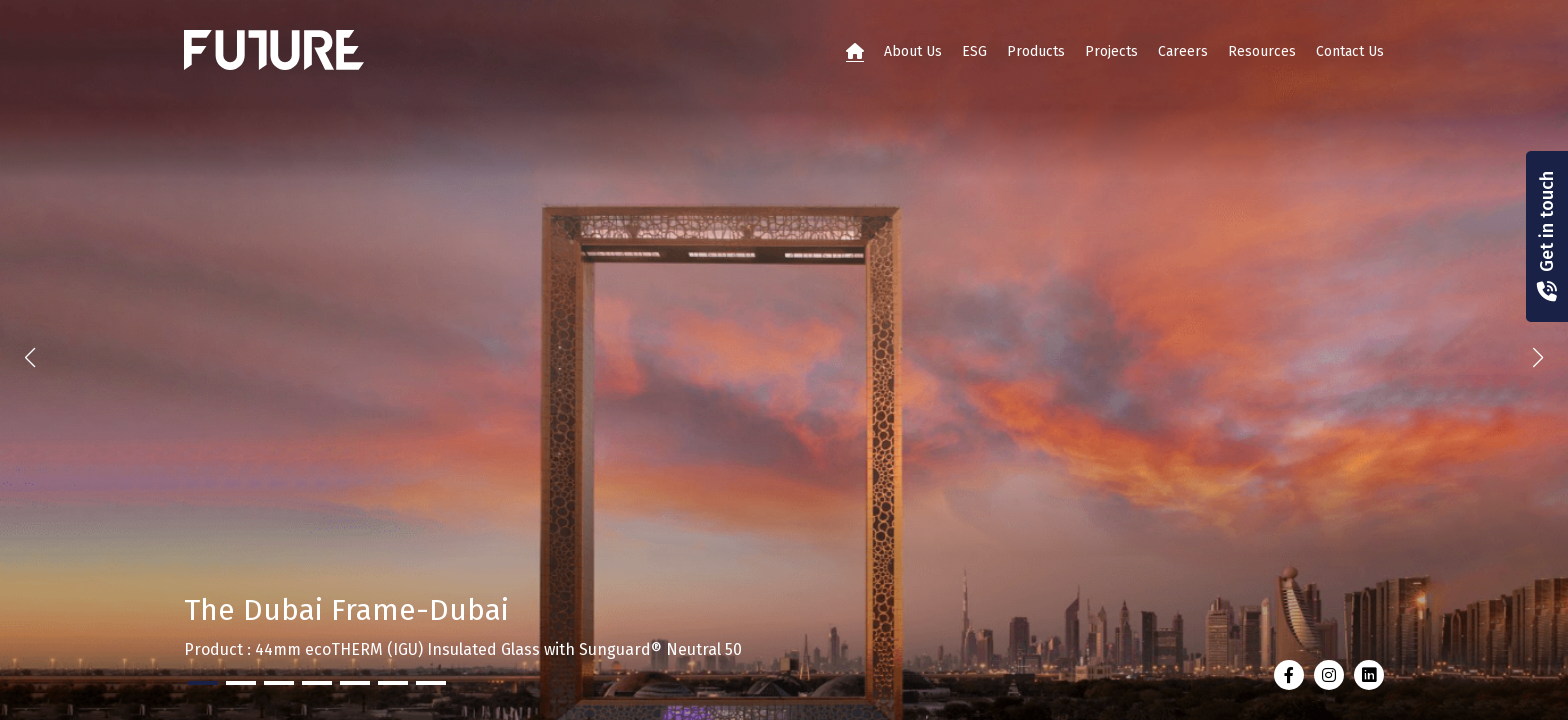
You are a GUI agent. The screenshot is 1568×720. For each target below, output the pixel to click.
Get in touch (1547, 221)
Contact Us (1350, 51)
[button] (1538, 358)
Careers (1183, 51)
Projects (1111, 51)
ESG (974, 51)
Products (1036, 51)
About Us (913, 51)
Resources (1262, 51)
